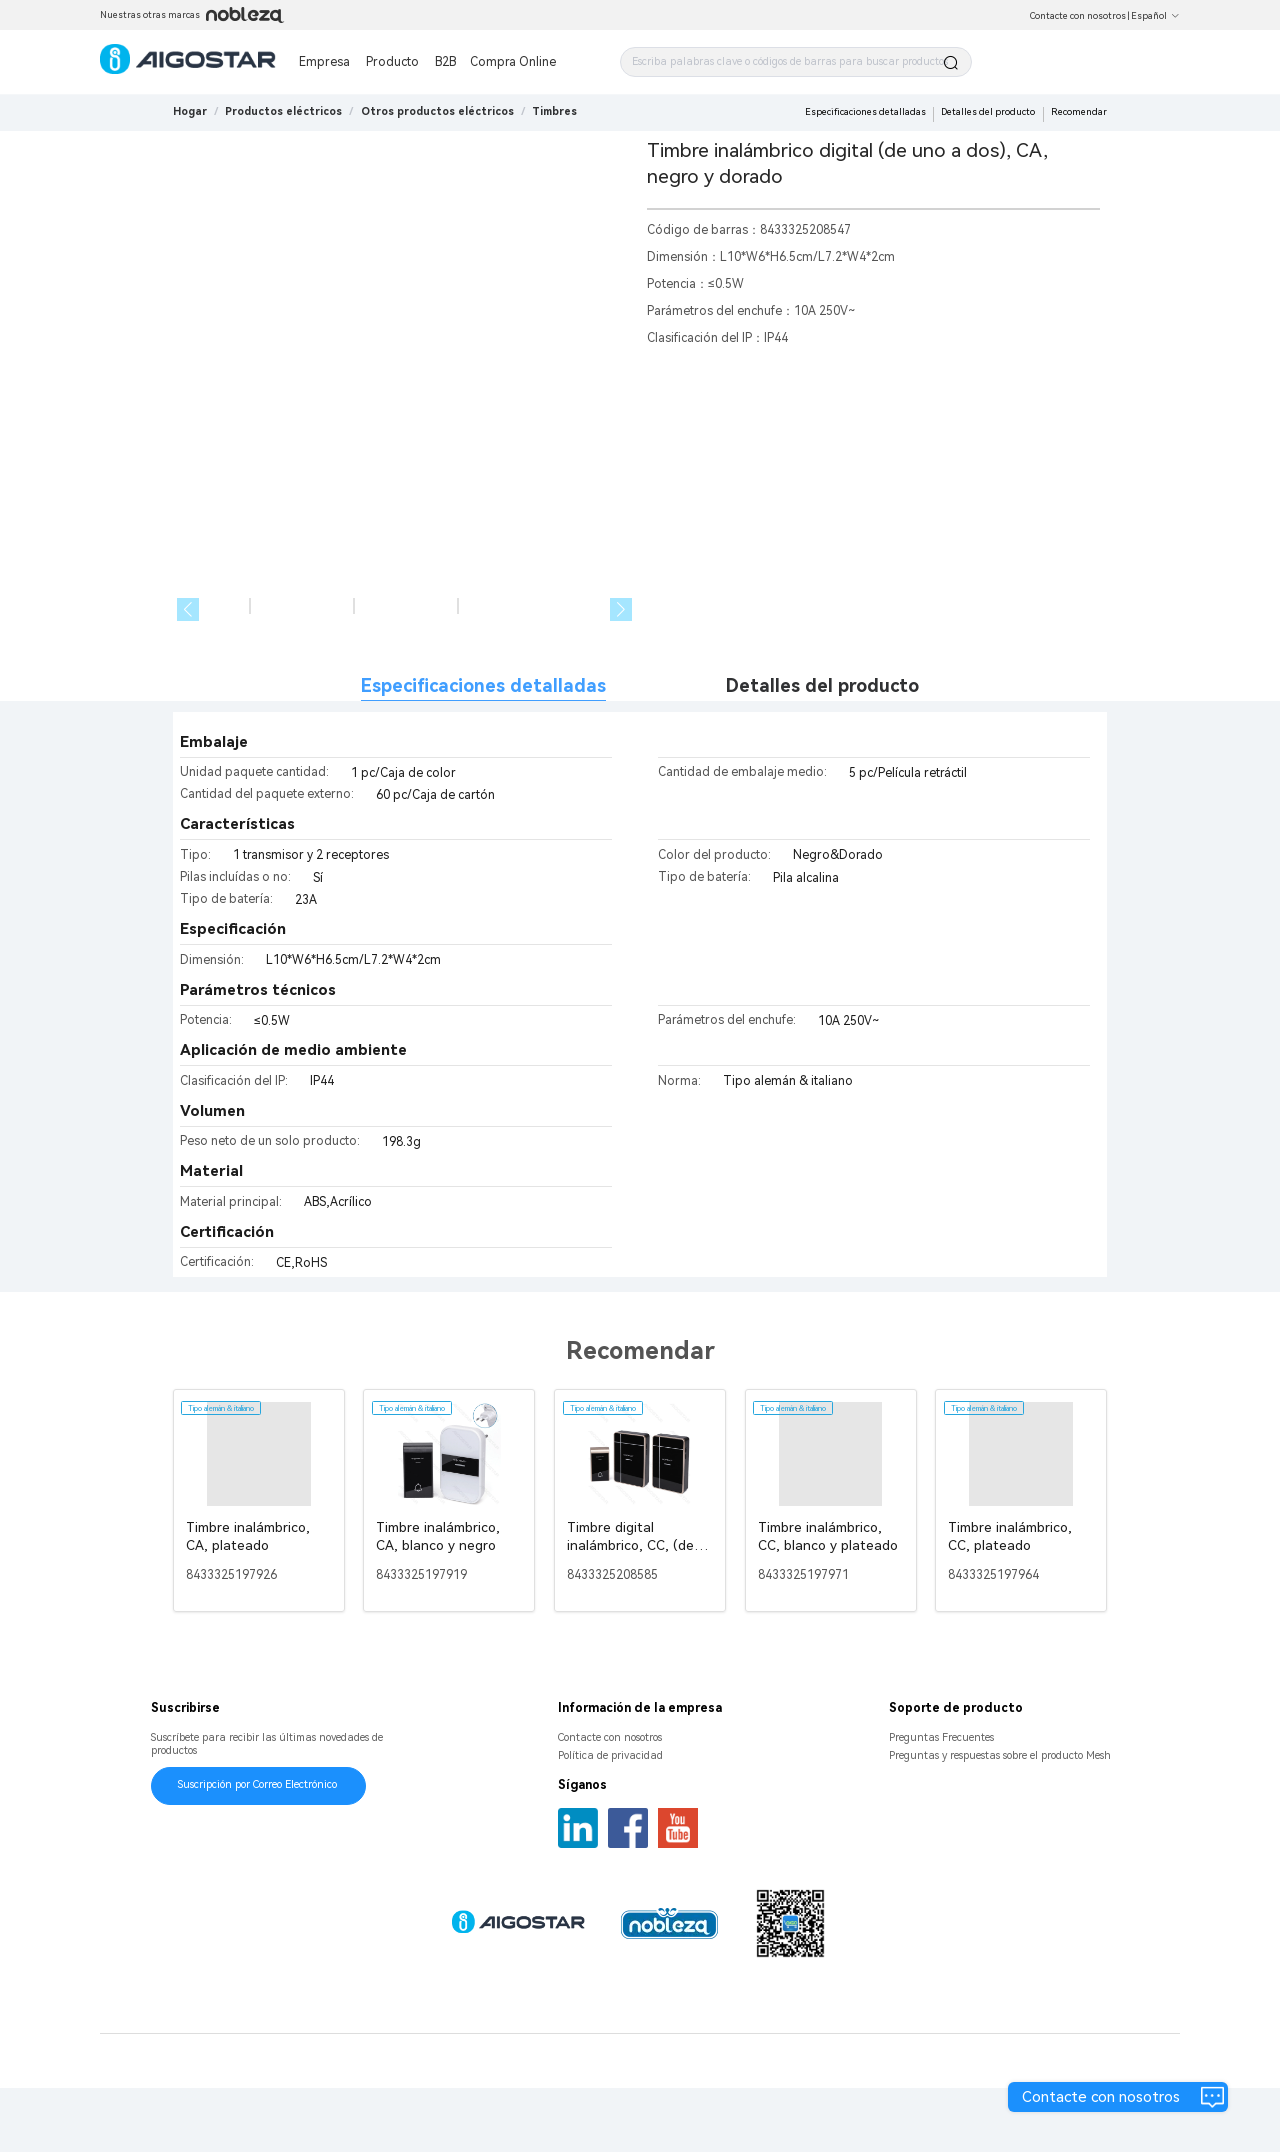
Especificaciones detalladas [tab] (483, 749)
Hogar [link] (190, 111)
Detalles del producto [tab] (822, 749)
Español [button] (1155, 16)
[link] (283, 111)
